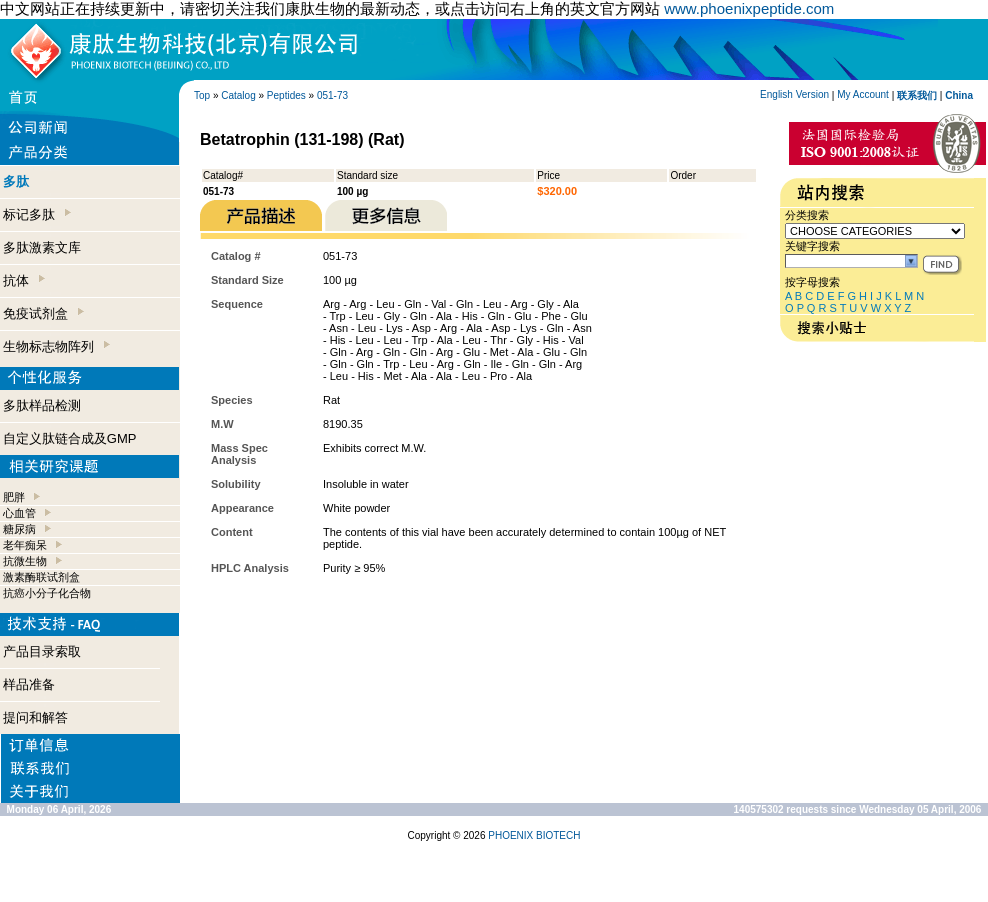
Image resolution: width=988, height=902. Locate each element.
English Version (794, 94)
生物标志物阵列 (56, 346)
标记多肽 (37, 214)
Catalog (238, 95)
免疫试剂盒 (43, 313)
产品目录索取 (42, 651)
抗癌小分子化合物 (47, 593)
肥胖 (14, 497)
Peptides (286, 95)
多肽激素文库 (42, 247)
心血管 (19, 513)
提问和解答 (35, 717)
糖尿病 (19, 529)
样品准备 (29, 684)
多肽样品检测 (42, 405)
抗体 (24, 280)
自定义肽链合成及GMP (70, 438)
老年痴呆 (25, 545)
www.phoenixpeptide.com (749, 8)
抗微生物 (25, 561)
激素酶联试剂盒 (41, 577)
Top (202, 95)
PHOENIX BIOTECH (534, 835)
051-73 (332, 95)
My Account (863, 94)
